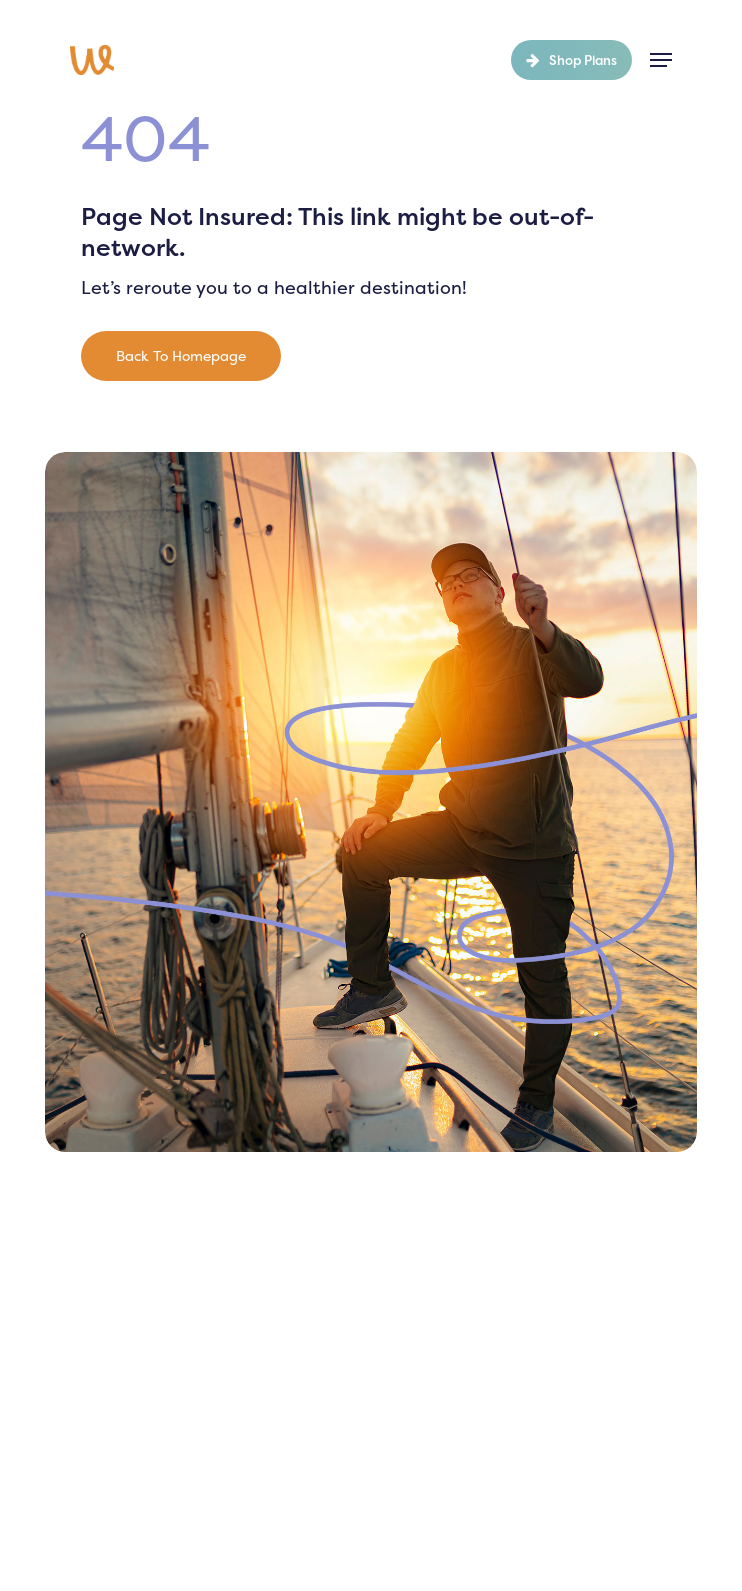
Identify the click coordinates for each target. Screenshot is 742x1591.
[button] (661, 60)
